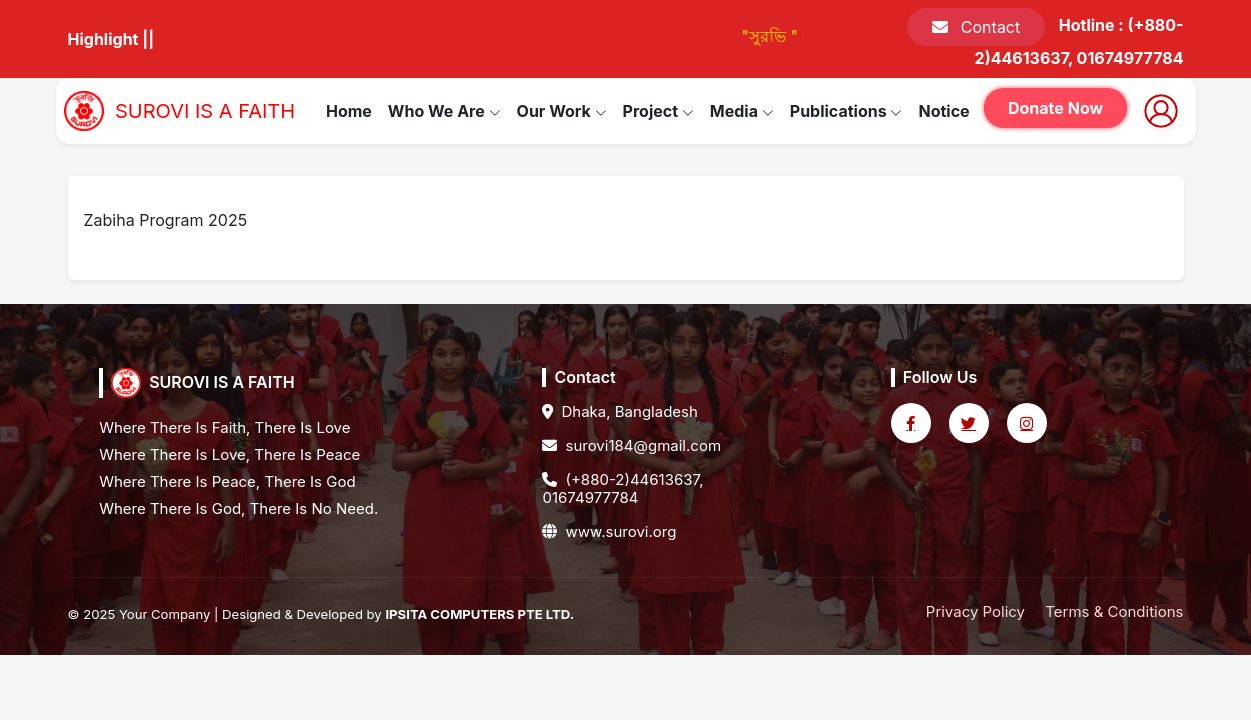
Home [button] (349, 111)
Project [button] (658, 111)
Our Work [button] (562, 111)
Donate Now (1056, 108)
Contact (976, 27)
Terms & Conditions (1114, 611)
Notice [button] (943, 111)
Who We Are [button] (444, 111)
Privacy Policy (975, 611)
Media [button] (742, 111)
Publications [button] (846, 111)
